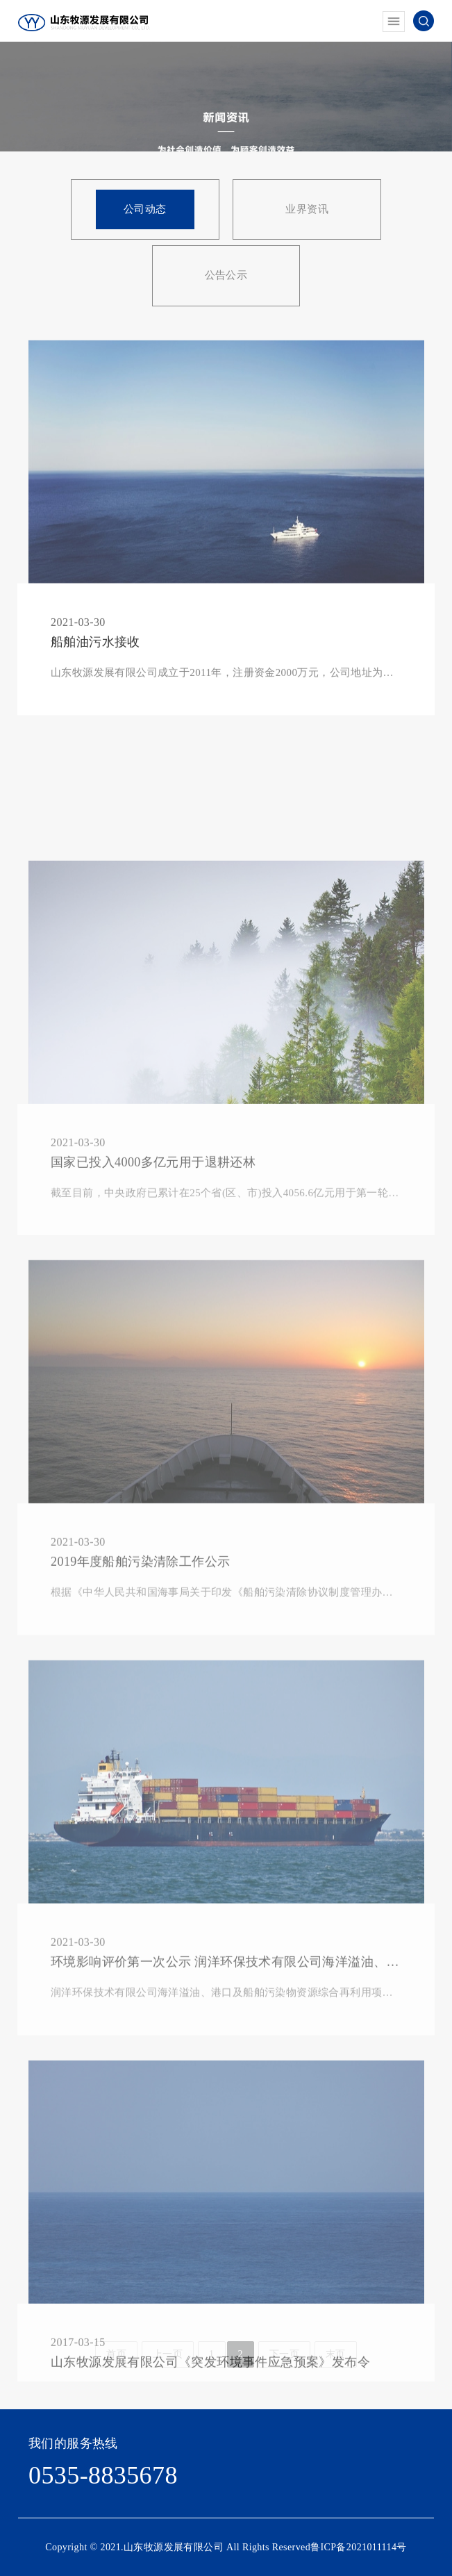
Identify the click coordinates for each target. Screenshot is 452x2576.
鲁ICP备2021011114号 (358, 2547)
